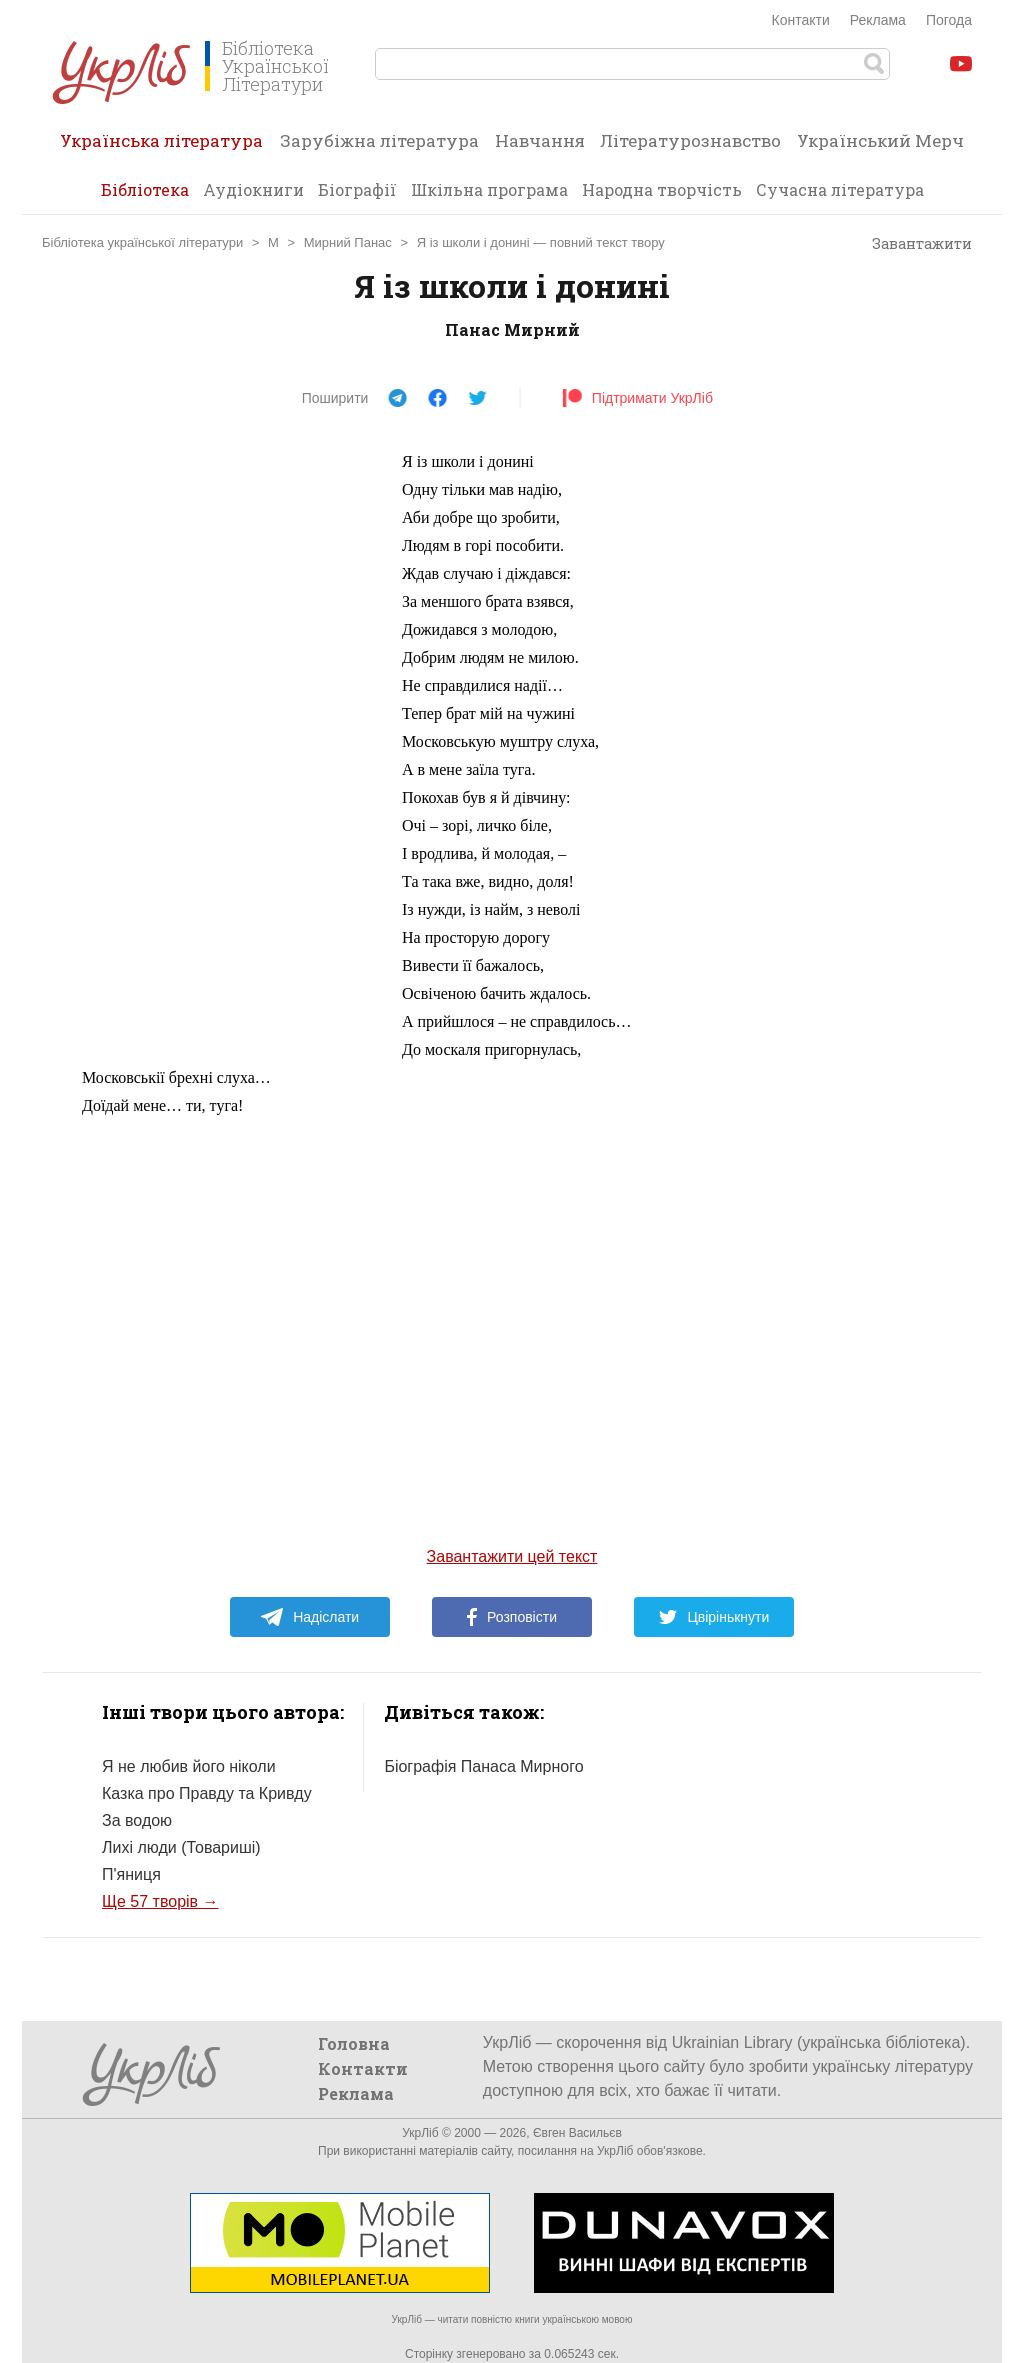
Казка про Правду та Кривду (207, 1793)
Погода (949, 20)
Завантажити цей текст (512, 1556)
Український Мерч (880, 140)
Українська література (161, 147)
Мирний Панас (348, 242)
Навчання (540, 140)
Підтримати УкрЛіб (637, 398)
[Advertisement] (232, 748)
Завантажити (912, 244)
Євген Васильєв (577, 2133)
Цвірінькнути (714, 1617)
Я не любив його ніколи (189, 1766)
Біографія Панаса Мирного (483, 1766)
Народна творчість (662, 189)
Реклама (878, 20)
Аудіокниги (253, 189)
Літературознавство (690, 140)
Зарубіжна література (379, 140)
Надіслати (309, 1617)
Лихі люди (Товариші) (181, 1847)
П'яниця (131, 1874)
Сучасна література (840, 189)
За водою (137, 1820)
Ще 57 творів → (160, 1901)
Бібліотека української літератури (142, 242)
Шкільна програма (489, 189)
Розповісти (512, 1617)
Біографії (357, 189)
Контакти (801, 20)
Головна (354, 2043)
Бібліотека (145, 189)
